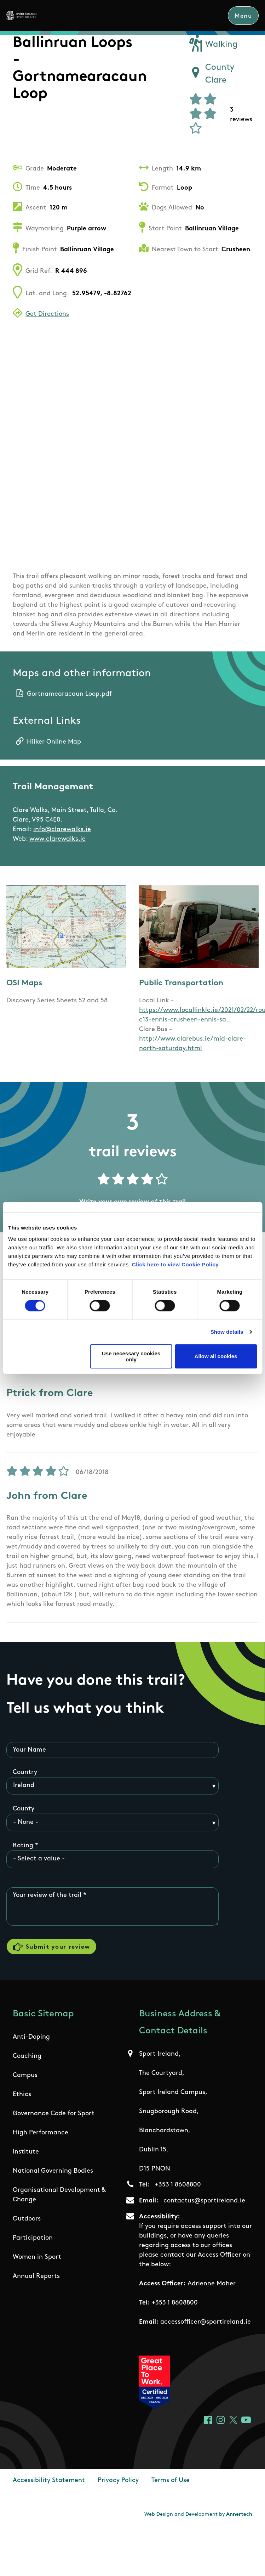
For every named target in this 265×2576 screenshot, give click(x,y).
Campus (25, 2075)
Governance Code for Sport (53, 2113)
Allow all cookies (216, 1356)
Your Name (29, 1750)
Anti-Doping (31, 2037)
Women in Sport (37, 2257)
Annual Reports (36, 2276)
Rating (23, 1845)
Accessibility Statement (49, 2480)
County (23, 1808)
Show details (227, 1332)
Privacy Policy (118, 2480)
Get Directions (47, 314)
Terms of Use (170, 2480)
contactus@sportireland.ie (204, 2200)
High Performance (40, 2132)
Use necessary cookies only (131, 1356)
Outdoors (27, 2219)
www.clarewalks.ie (57, 839)
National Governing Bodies (53, 2171)
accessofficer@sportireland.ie (205, 2322)
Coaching (27, 2056)
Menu (243, 16)
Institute (26, 2152)
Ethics (22, 2094)
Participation (33, 2238)
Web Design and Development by (198, 2514)
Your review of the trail (47, 1895)
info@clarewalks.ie (62, 829)
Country (25, 1772)
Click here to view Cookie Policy (175, 1264)
